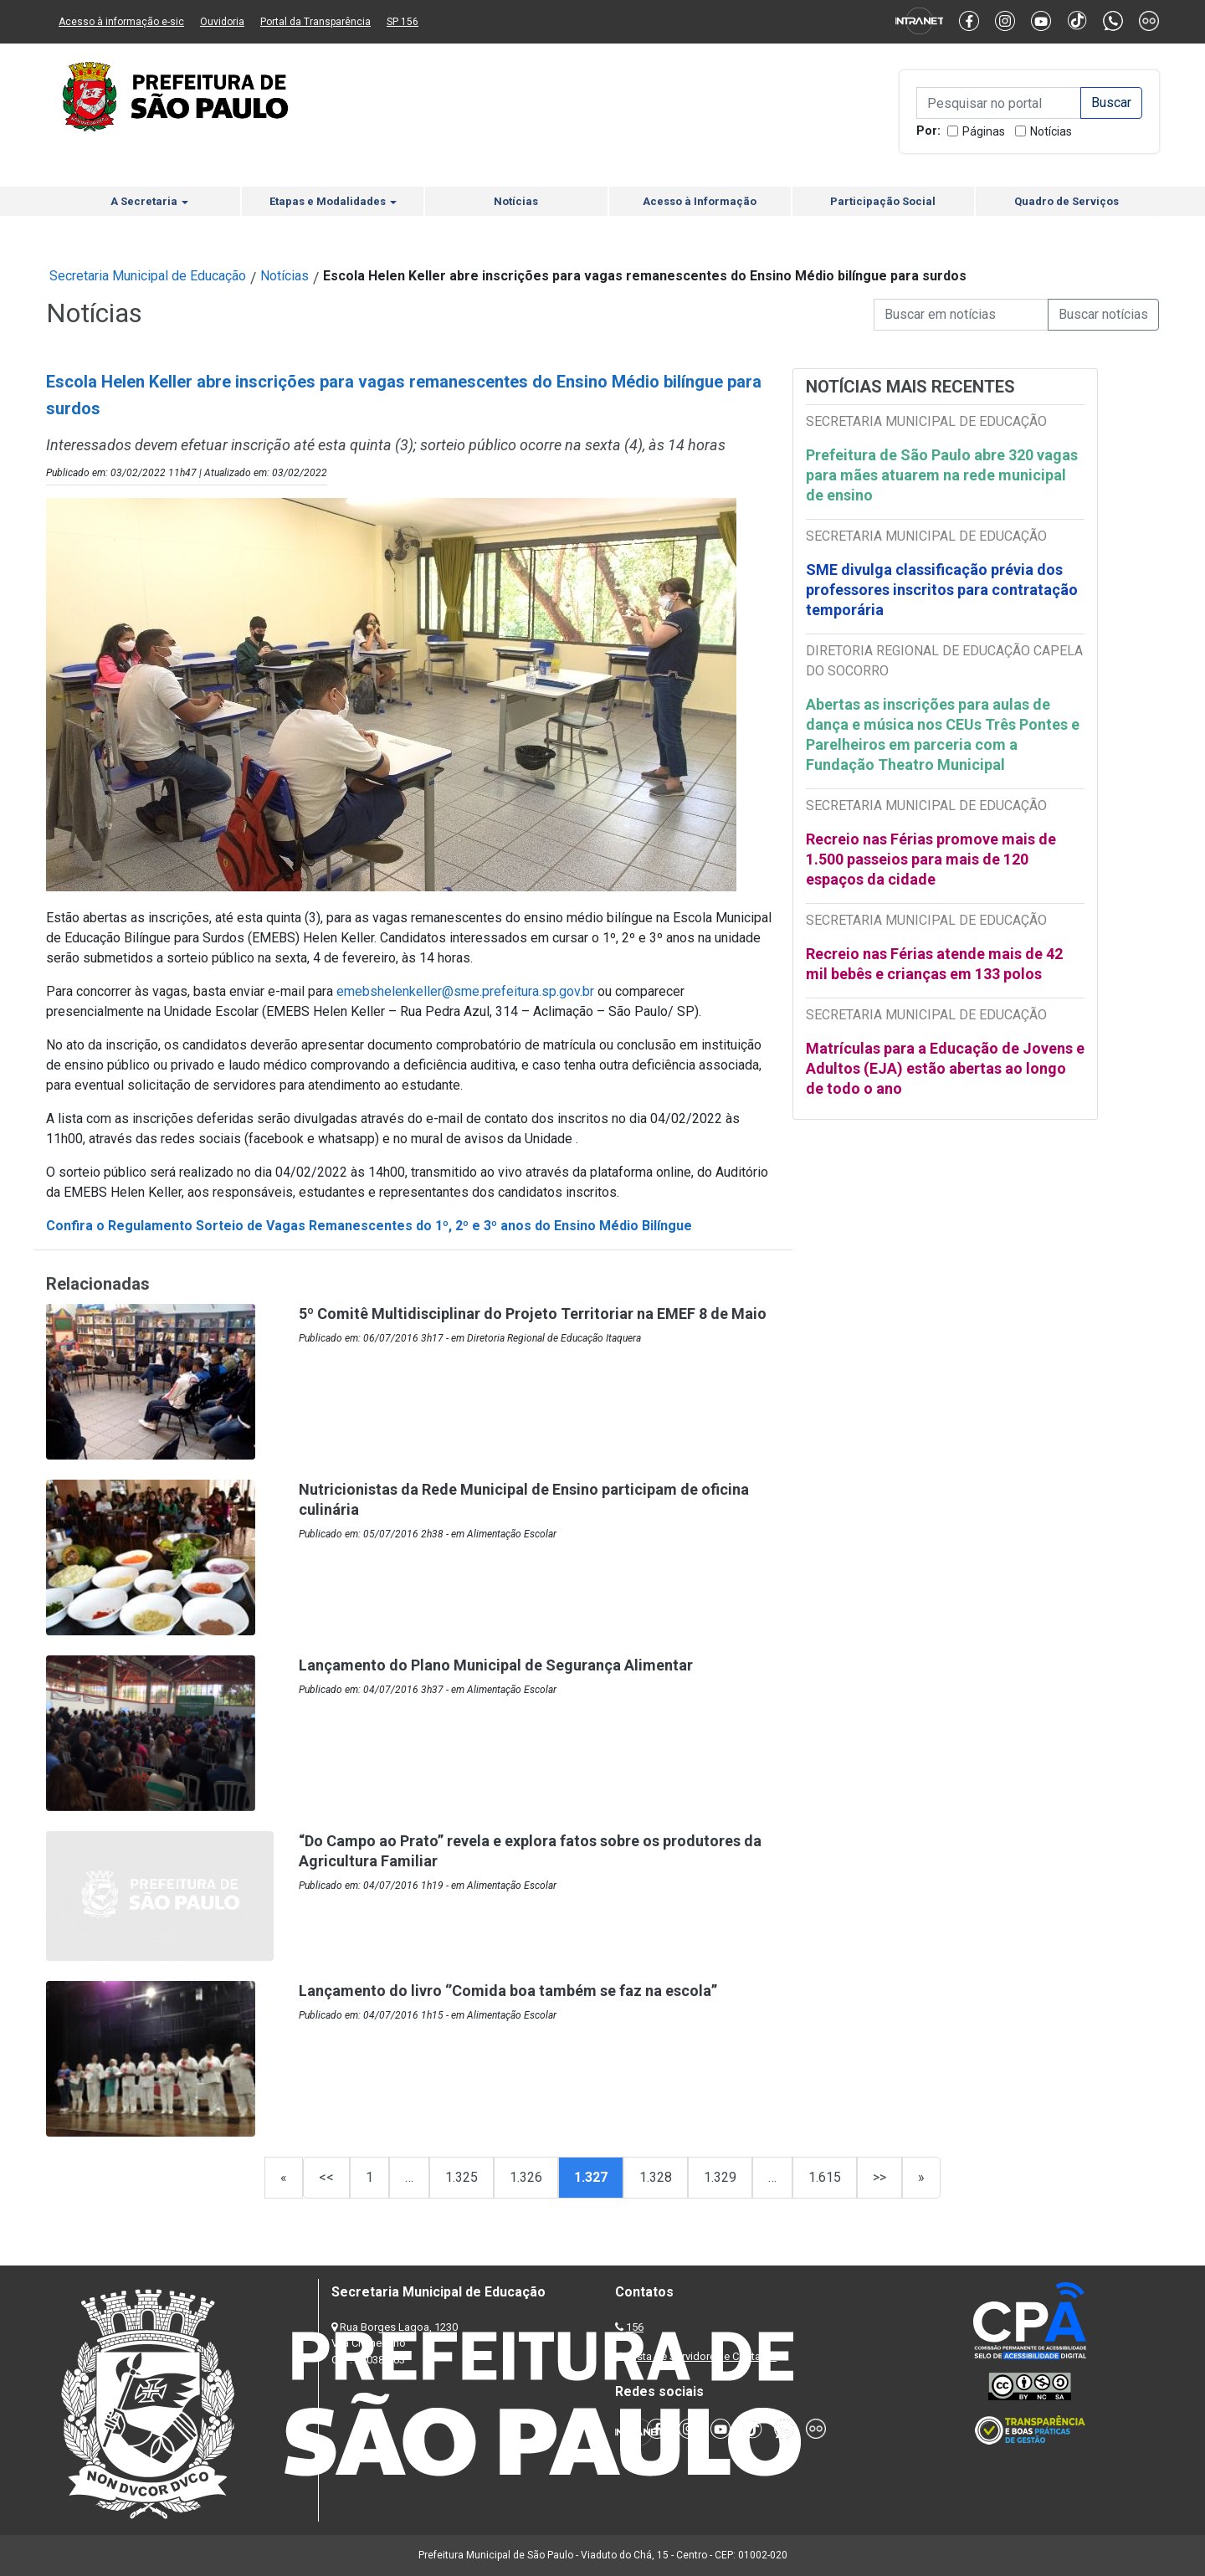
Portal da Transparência (315, 22)
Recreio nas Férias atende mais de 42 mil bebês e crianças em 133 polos (934, 964)
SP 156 (402, 22)
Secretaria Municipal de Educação (147, 276)
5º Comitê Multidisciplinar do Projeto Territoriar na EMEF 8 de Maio (533, 1313)
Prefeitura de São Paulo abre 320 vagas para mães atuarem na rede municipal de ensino (942, 475)
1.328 (655, 2177)
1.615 (824, 2177)
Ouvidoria (222, 22)
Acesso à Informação (699, 201)
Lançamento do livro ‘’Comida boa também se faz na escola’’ (508, 1990)
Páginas (983, 131)
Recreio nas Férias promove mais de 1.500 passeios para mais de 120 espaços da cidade (931, 859)
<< (326, 2177)
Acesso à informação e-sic (121, 22)
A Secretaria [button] (149, 201)
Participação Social (883, 201)
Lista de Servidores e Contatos (702, 2356)
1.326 (526, 2177)
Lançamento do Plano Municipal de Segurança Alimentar (496, 1665)
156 (635, 2327)
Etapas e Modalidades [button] (333, 201)
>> (879, 2177)
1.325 (461, 2177)
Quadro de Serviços (1066, 201)
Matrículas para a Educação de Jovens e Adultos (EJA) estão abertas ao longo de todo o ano (945, 1068)
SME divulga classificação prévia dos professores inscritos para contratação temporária (942, 589)
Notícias (1051, 131)
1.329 (720, 2177)
